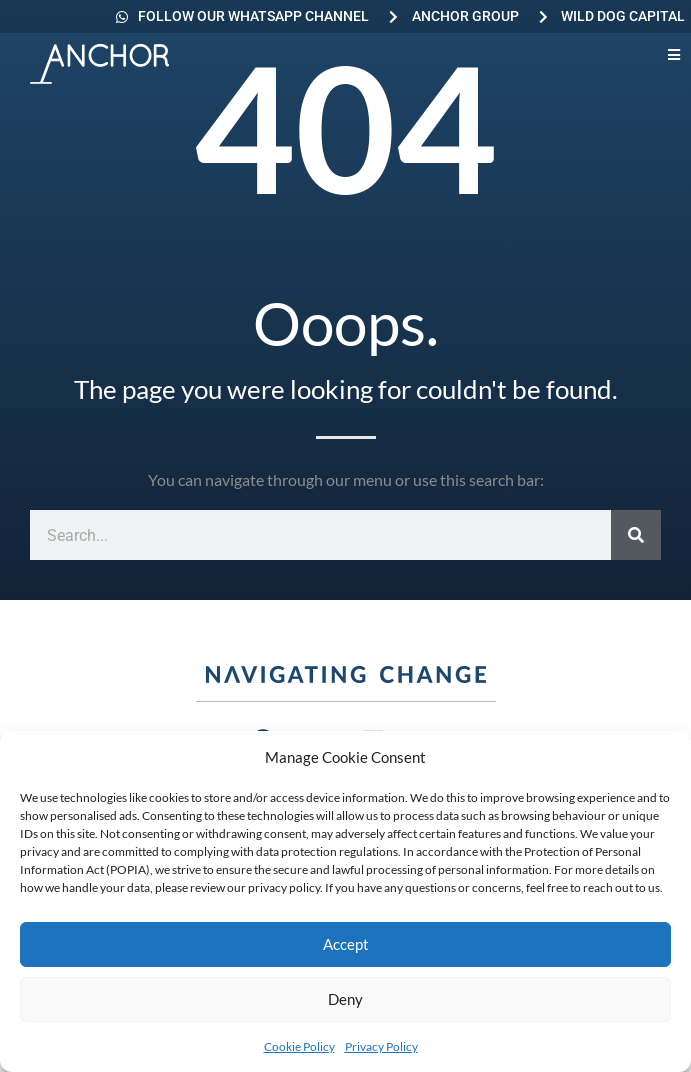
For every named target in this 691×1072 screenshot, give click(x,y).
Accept (346, 944)
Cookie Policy (299, 1046)
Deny (345, 999)
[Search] (636, 535)
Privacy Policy (381, 1046)
